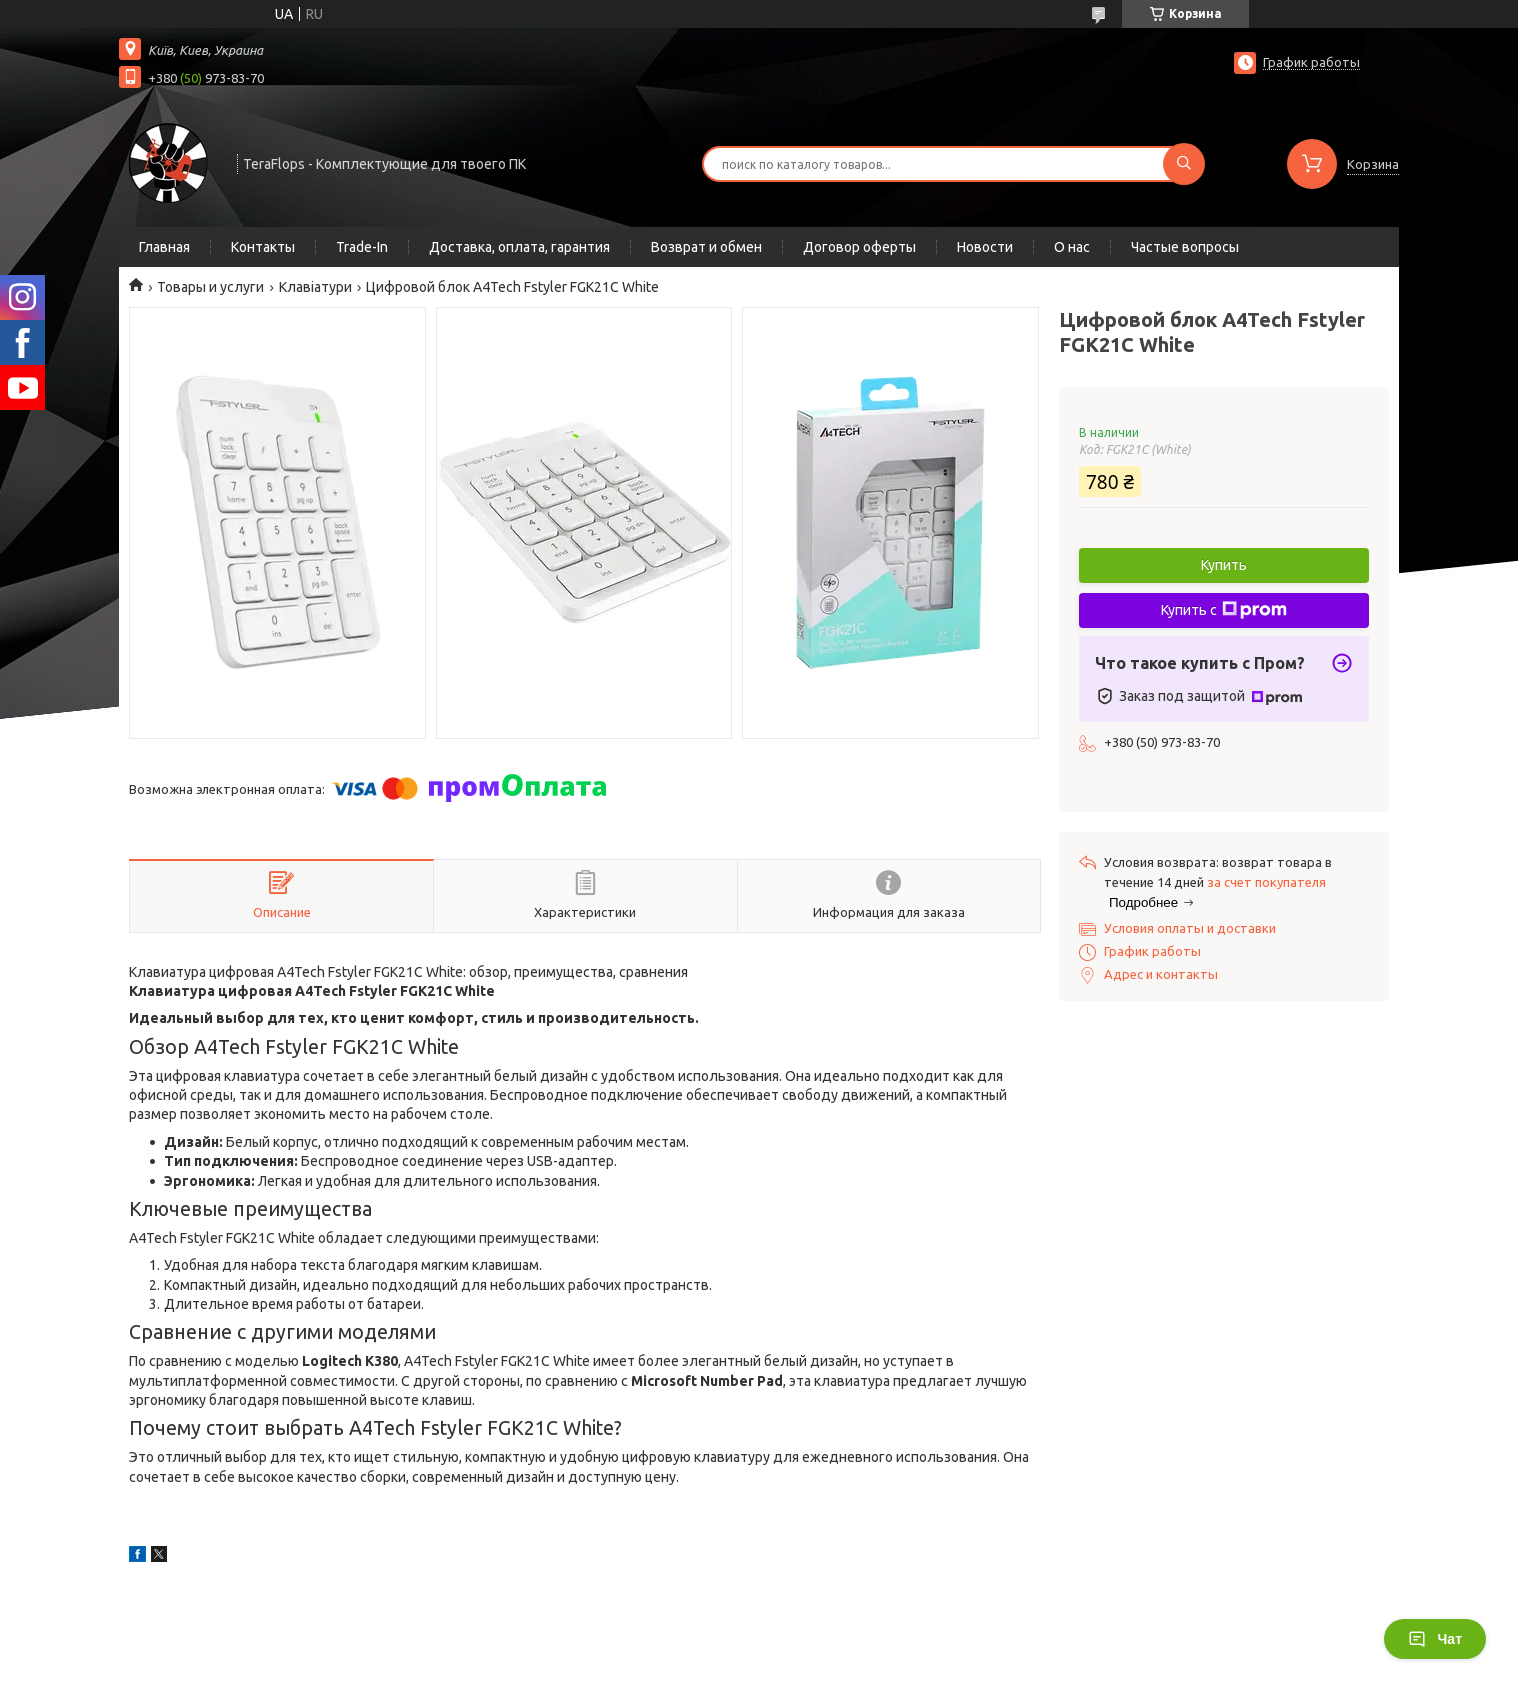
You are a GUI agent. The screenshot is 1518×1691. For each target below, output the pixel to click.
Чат (1435, 1639)
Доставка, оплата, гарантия (519, 247)
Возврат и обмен (706, 247)
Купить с (1224, 610)
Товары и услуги (210, 287)
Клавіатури (315, 287)
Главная (164, 247)
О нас (1072, 247)
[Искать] (1184, 164)
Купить (1224, 565)
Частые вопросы (1185, 247)
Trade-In (362, 247)
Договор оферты (859, 247)
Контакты (263, 247)
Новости (985, 247)
